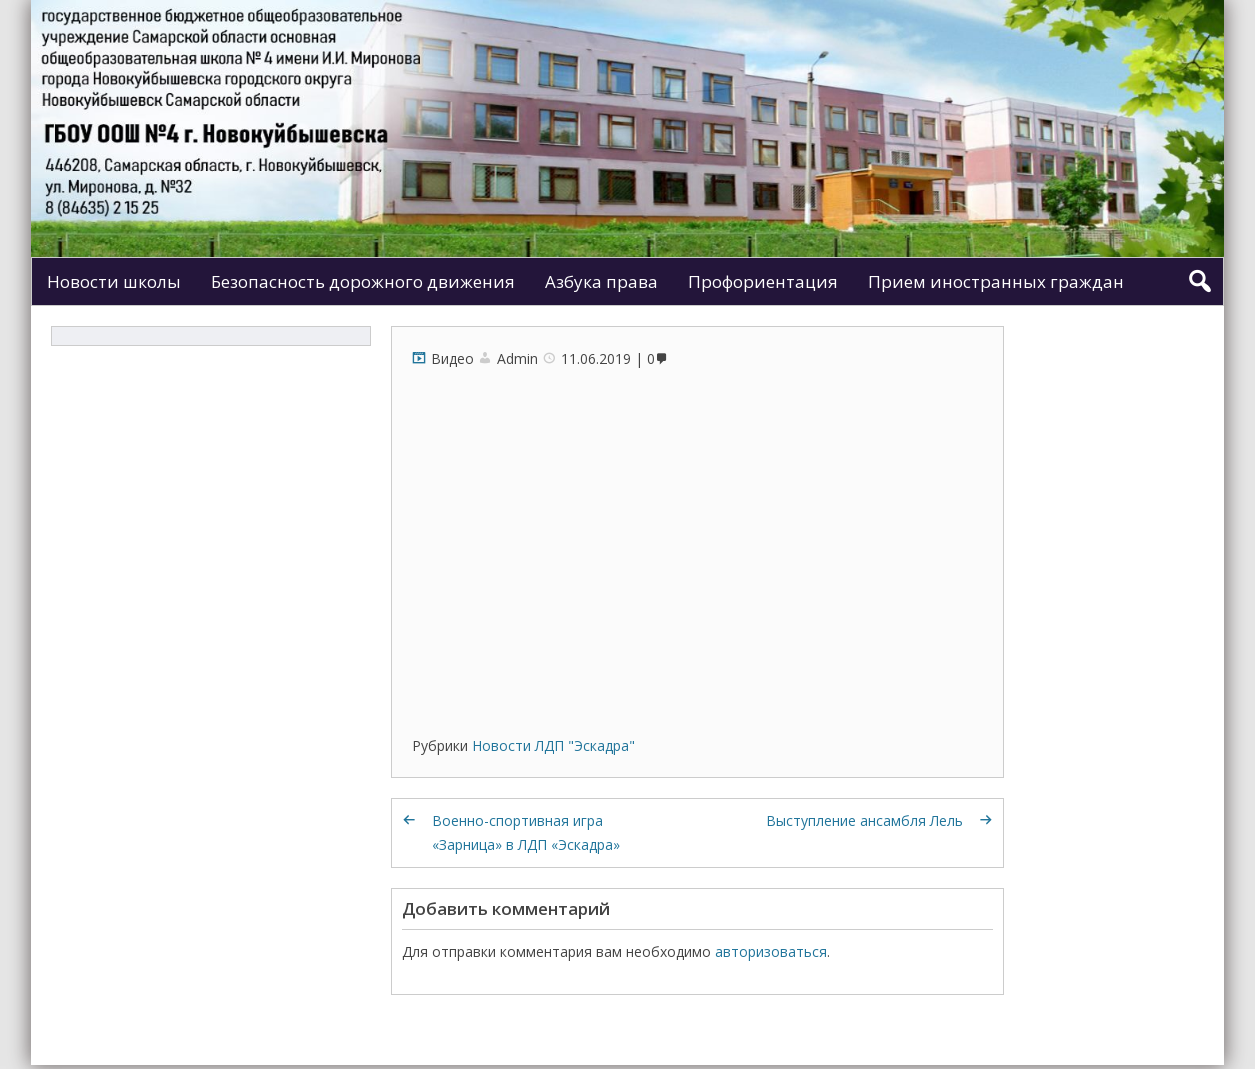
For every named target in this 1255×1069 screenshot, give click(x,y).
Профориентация (763, 281)
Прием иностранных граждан (996, 281)
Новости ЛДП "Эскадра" (553, 745)
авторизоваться (771, 951)
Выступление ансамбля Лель (864, 820)
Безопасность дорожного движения (363, 281)
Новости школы (114, 281)
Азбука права (601, 281)
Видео (452, 358)
